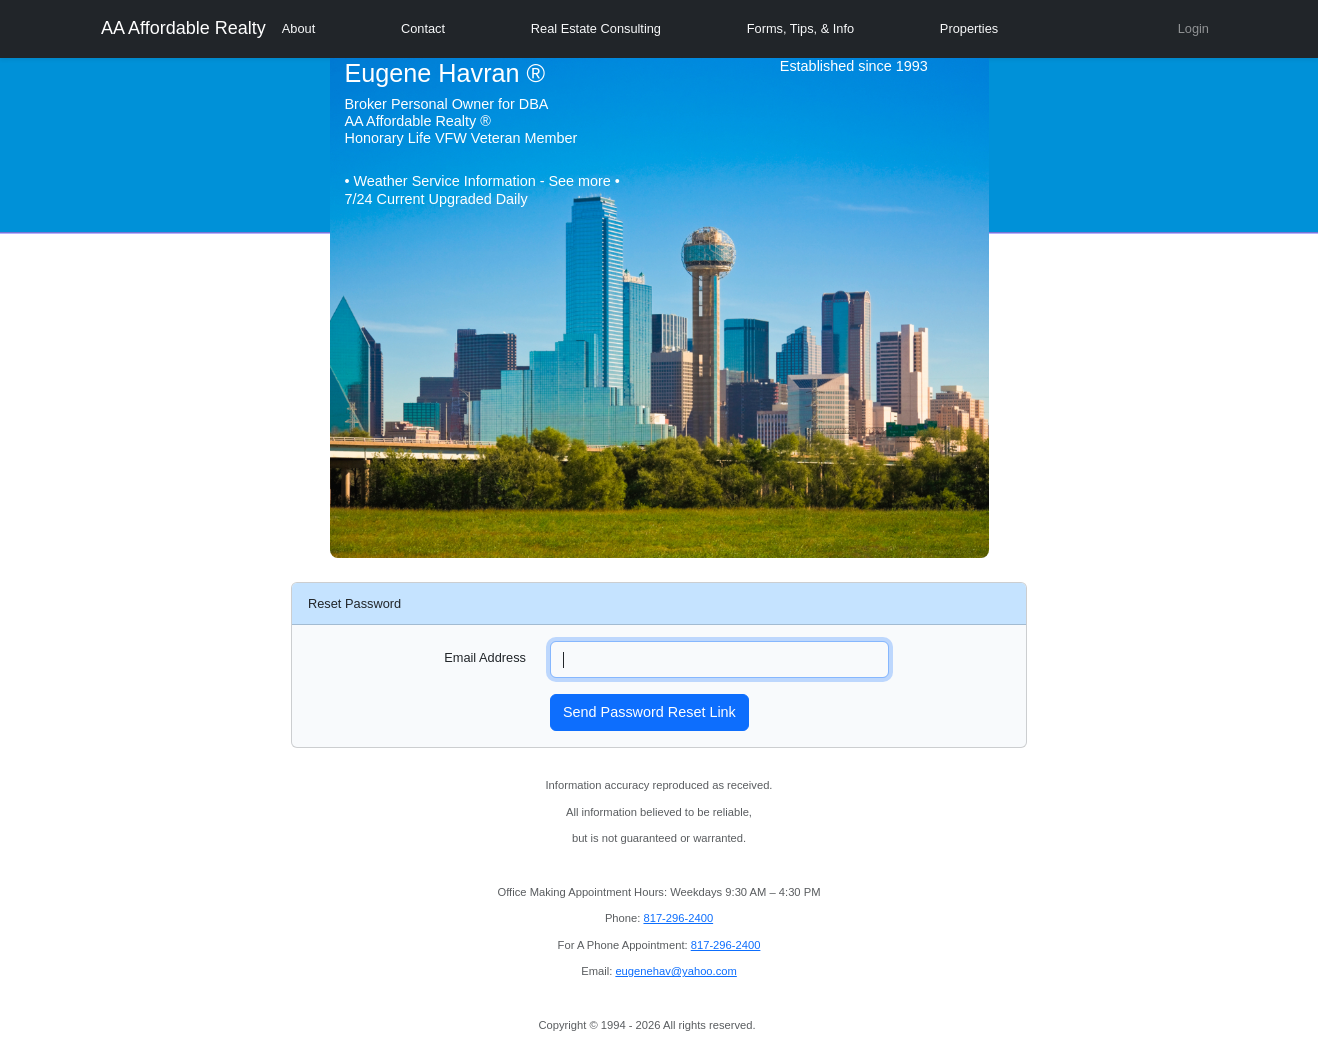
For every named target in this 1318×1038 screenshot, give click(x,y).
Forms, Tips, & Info (800, 28)
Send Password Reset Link (649, 712)
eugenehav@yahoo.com (675, 971)
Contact (423, 28)
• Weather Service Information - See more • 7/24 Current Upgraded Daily (482, 189)
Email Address (485, 657)
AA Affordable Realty (183, 28)
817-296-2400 (678, 918)
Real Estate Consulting (596, 28)
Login (1193, 28)
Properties (969, 28)
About (298, 28)
